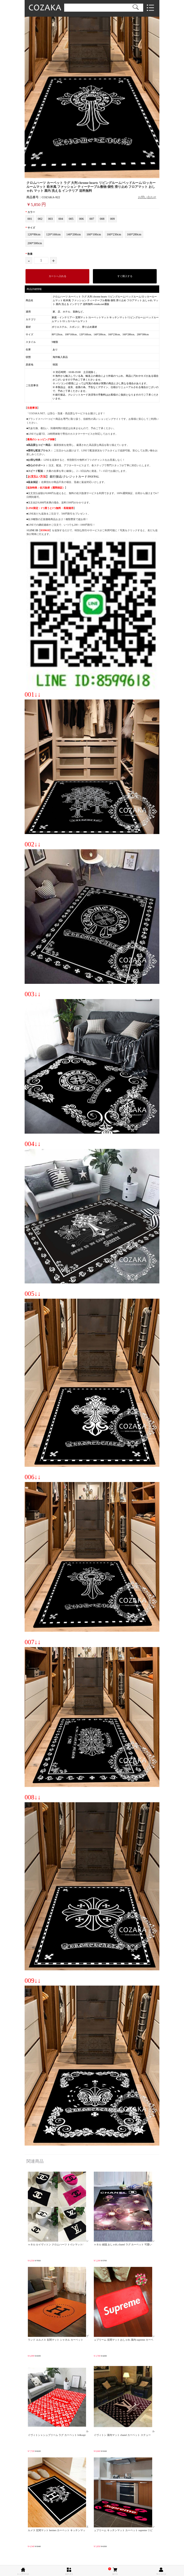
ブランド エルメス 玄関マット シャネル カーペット (58, 2304)
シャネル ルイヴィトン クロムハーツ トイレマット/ (58, 2209)
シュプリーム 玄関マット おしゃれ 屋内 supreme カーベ (124, 2304)
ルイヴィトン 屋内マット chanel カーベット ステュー (124, 2399)
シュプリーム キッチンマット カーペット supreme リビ (124, 2494)
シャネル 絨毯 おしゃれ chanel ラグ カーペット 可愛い (124, 2209)
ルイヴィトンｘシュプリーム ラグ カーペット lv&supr (58, 2399)
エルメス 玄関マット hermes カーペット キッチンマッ (58, 2494)
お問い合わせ (147, 197)
